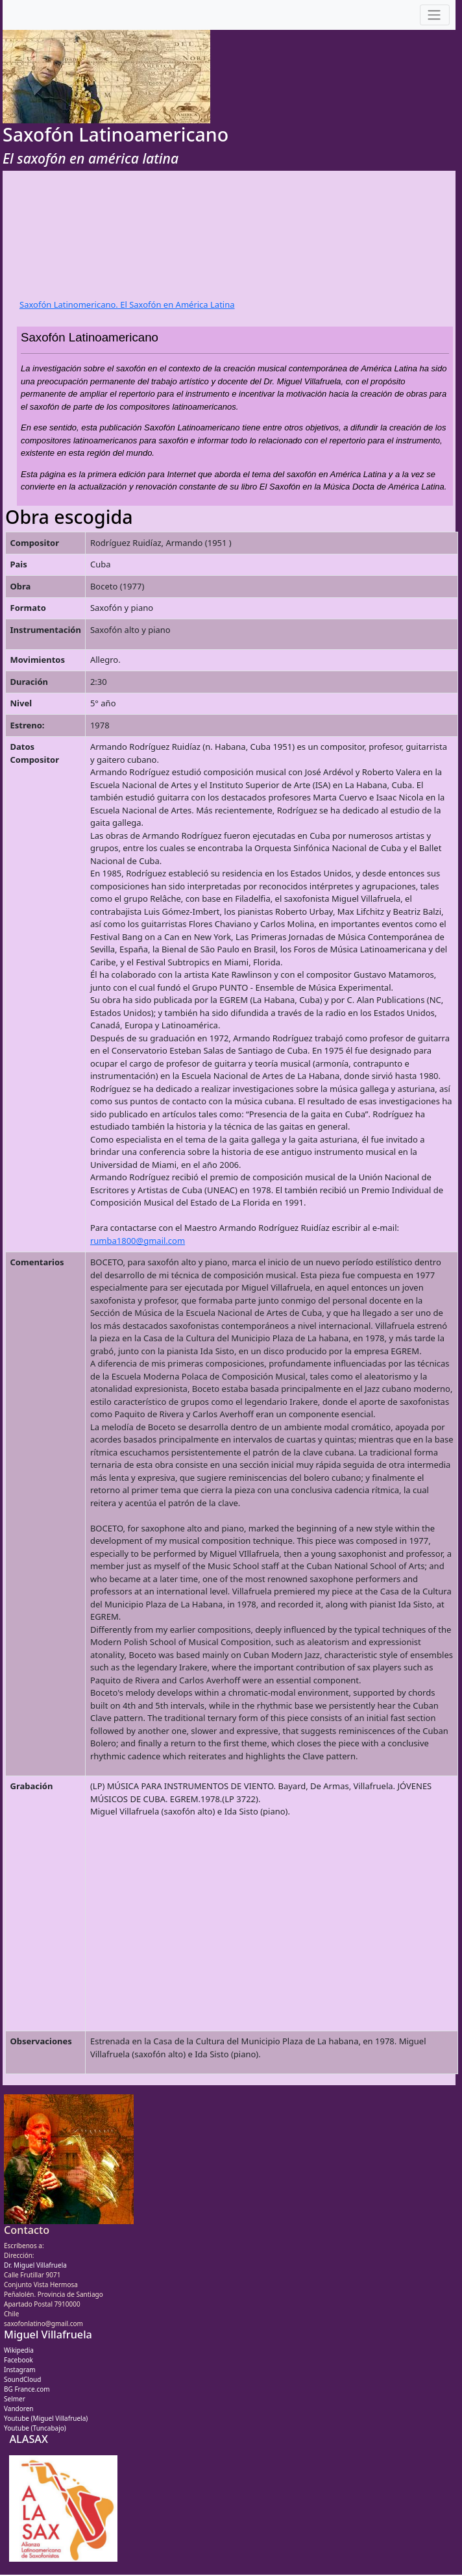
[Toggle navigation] (435, 15)
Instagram (20, 2369)
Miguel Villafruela (48, 2334)
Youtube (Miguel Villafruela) (46, 2418)
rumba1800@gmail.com (137, 1240)
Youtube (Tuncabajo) (35, 2428)
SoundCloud (22, 2379)
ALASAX (28, 2439)
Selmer (14, 2398)
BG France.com (27, 2389)
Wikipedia (19, 2350)
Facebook (18, 2359)
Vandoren (19, 2408)
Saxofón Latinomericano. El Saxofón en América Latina (127, 304)
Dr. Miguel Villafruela (35, 2265)
